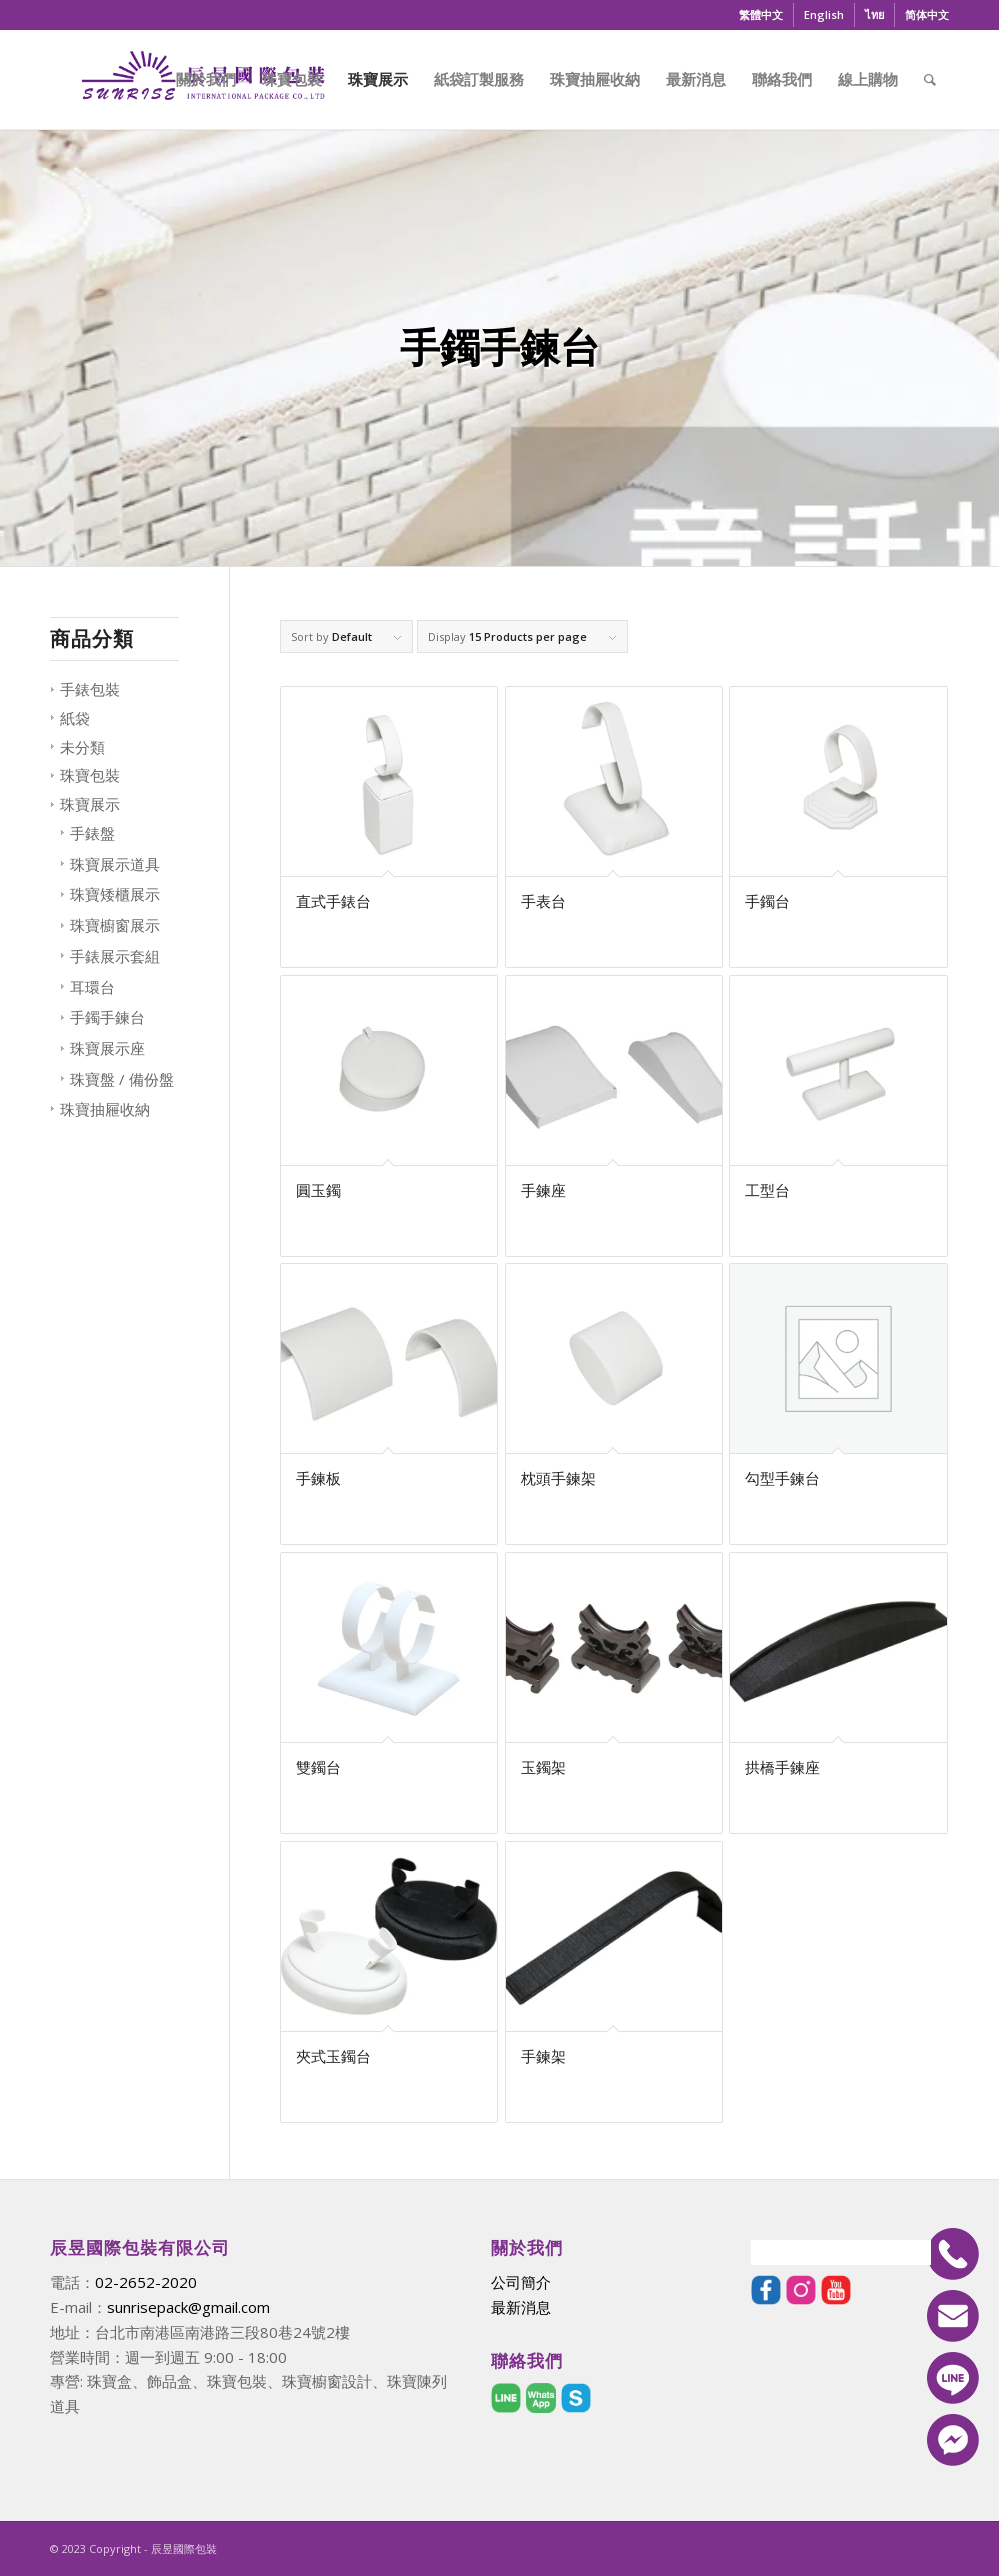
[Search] (930, 79)
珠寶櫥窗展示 (115, 925)
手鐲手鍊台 (107, 1017)
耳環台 (92, 987)
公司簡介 (521, 2282)
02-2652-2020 (146, 2282)
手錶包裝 (90, 689)
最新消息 (521, 2307)
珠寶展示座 (107, 1048)
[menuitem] (761, 15)
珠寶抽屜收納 (105, 1109)
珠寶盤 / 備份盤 (122, 1079)
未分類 (82, 747)
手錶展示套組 (115, 956)
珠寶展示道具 (115, 864)
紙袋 (75, 718)
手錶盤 (92, 833)
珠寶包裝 (90, 775)
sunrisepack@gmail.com (188, 2307)
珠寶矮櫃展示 (115, 894)
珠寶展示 (90, 804)
